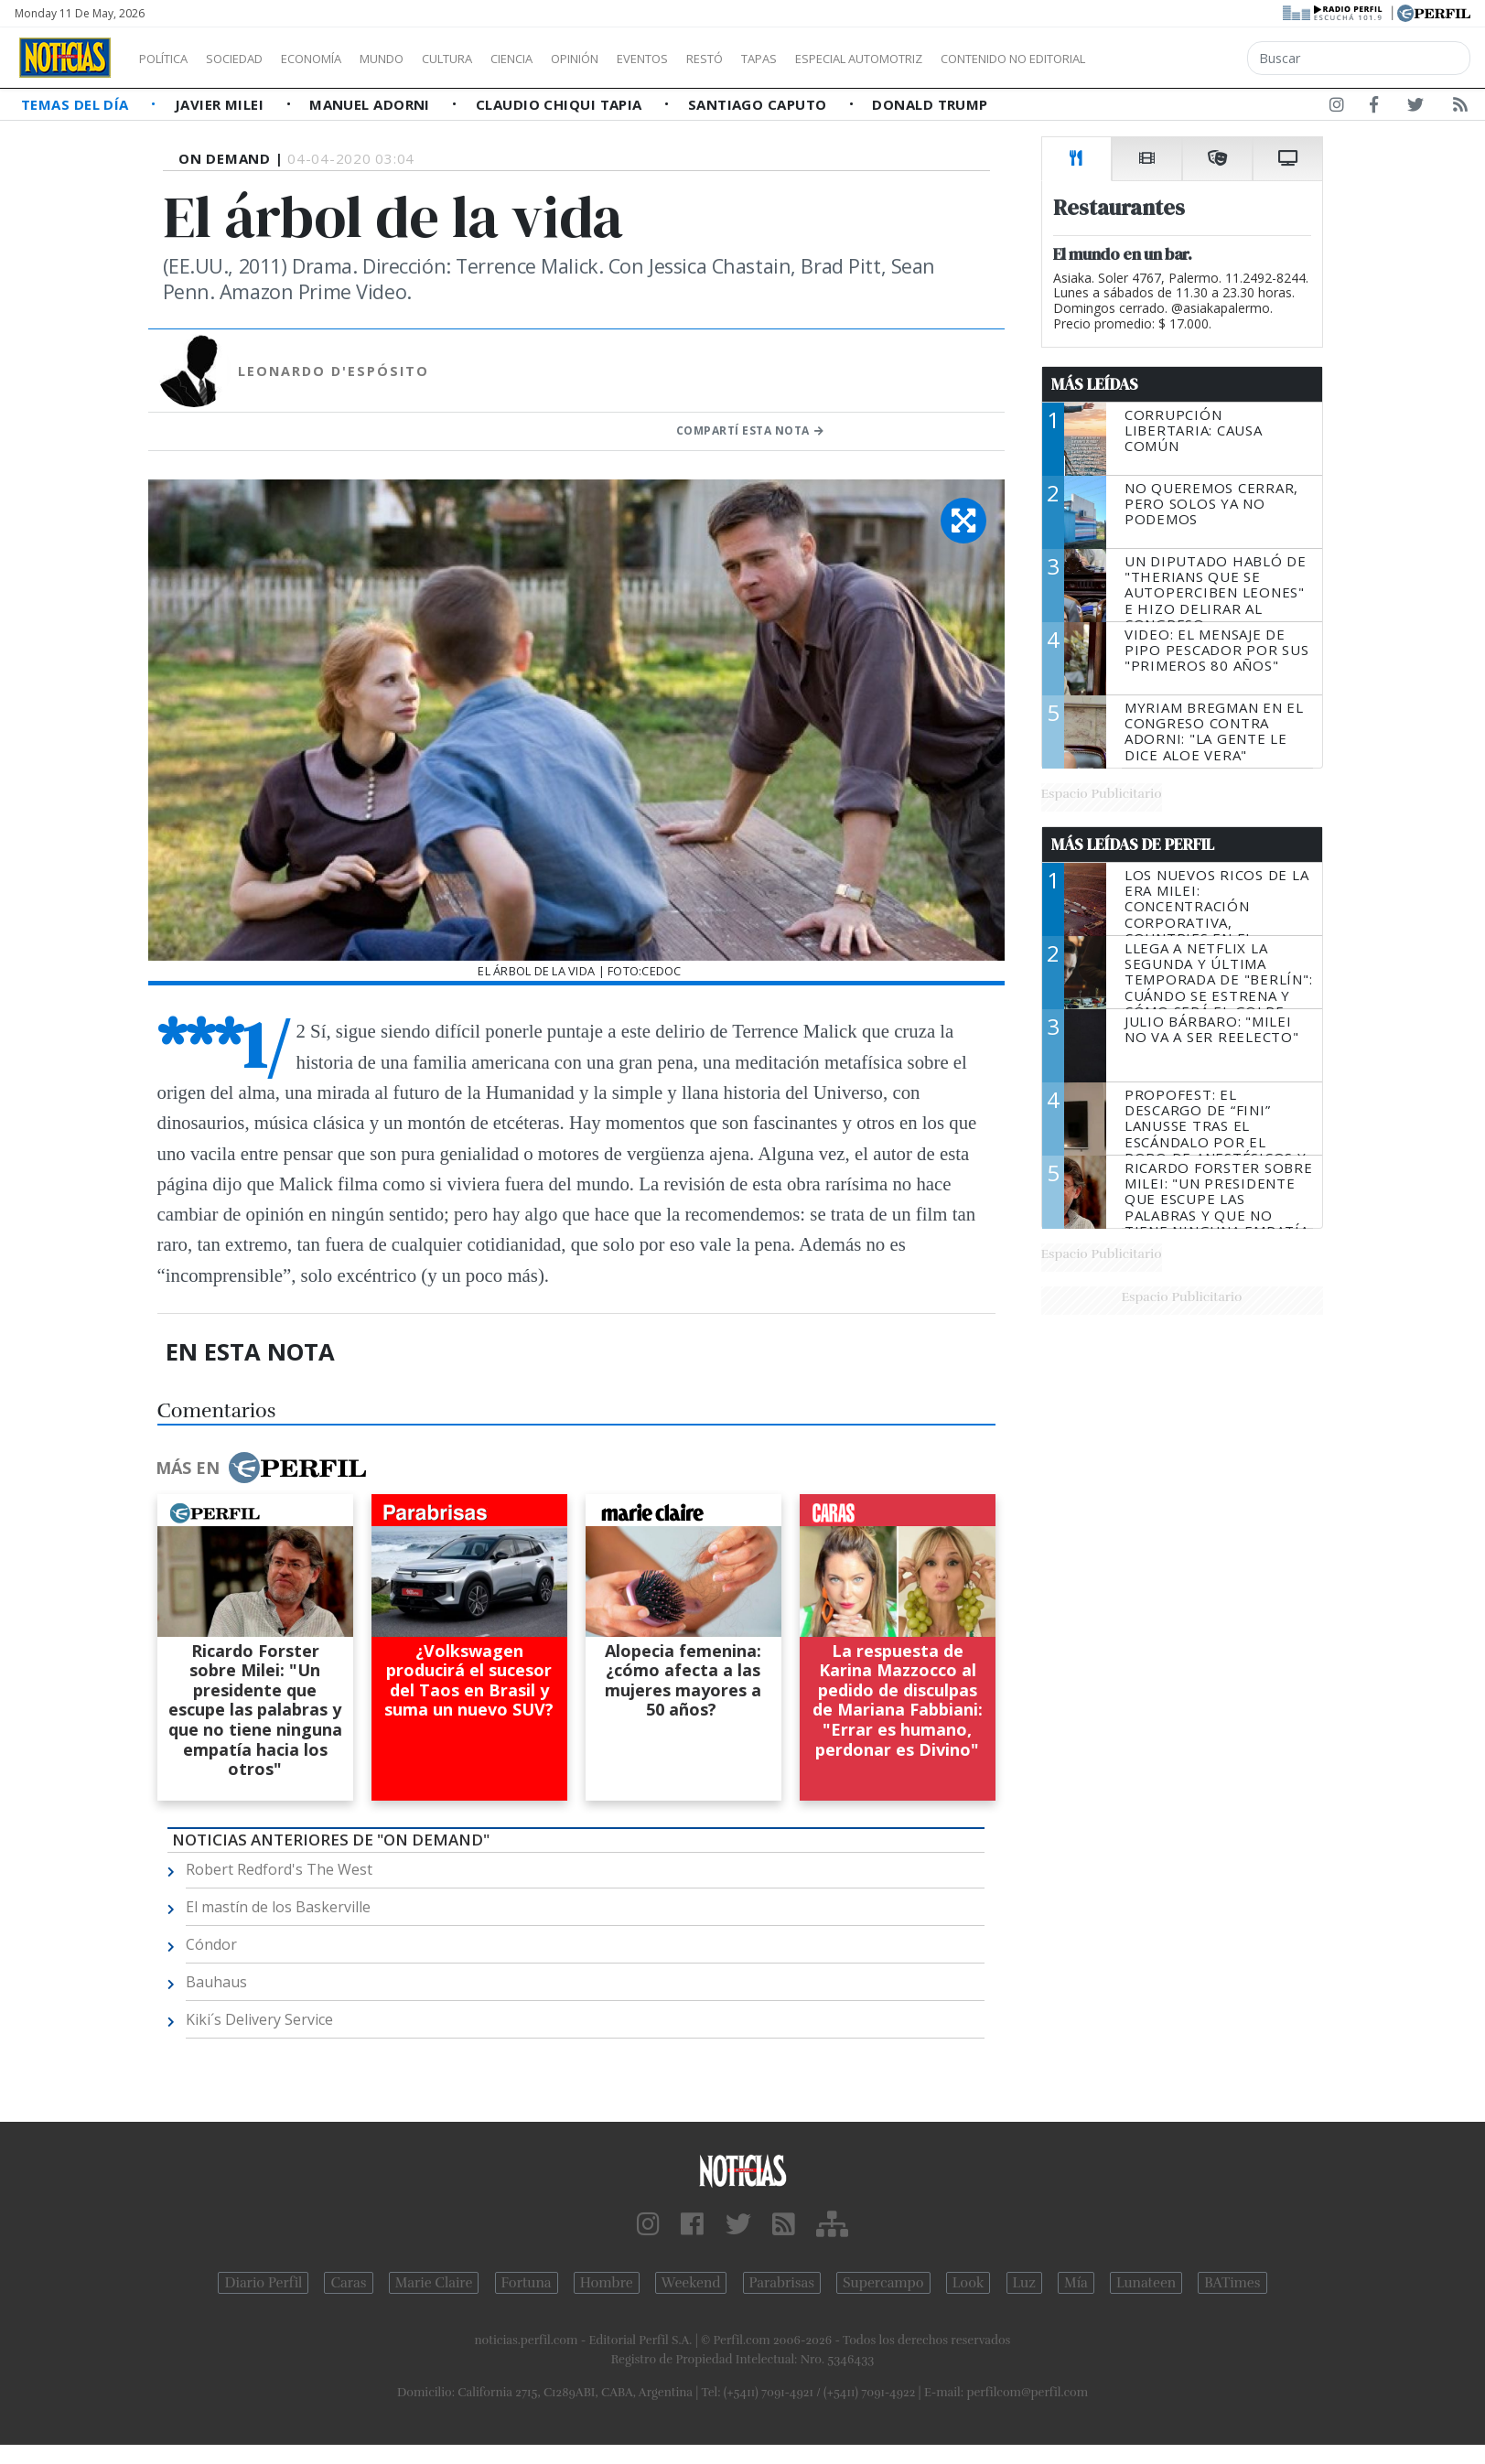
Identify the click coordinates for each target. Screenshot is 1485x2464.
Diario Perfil (263, 2283)
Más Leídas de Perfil (1132, 844)
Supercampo (883, 2283)
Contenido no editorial (1169, 58)
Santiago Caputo (759, 104)
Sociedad (253, 58)
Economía (342, 58)
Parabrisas (781, 2283)
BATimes (1232, 2283)
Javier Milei (221, 104)
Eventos (729, 58)
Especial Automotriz (981, 58)
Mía (1076, 2283)
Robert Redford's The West (279, 1869)
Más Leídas (1094, 384)
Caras (348, 2283)
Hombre (606, 2283)
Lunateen (1146, 2283)
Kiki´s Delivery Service (259, 2019)
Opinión (649, 58)
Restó (801, 58)
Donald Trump (929, 104)
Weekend (691, 2283)
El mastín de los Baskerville (278, 1907)
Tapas (863, 58)
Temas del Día (77, 104)
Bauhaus (216, 1982)
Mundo (423, 58)
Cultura (499, 58)
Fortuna (526, 2283)
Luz (1024, 2283)
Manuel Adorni (371, 104)
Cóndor (211, 1944)
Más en (261, 1467)
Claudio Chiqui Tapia (561, 104)
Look (968, 2283)
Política (170, 58)
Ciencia (575, 58)
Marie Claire (434, 2283)
